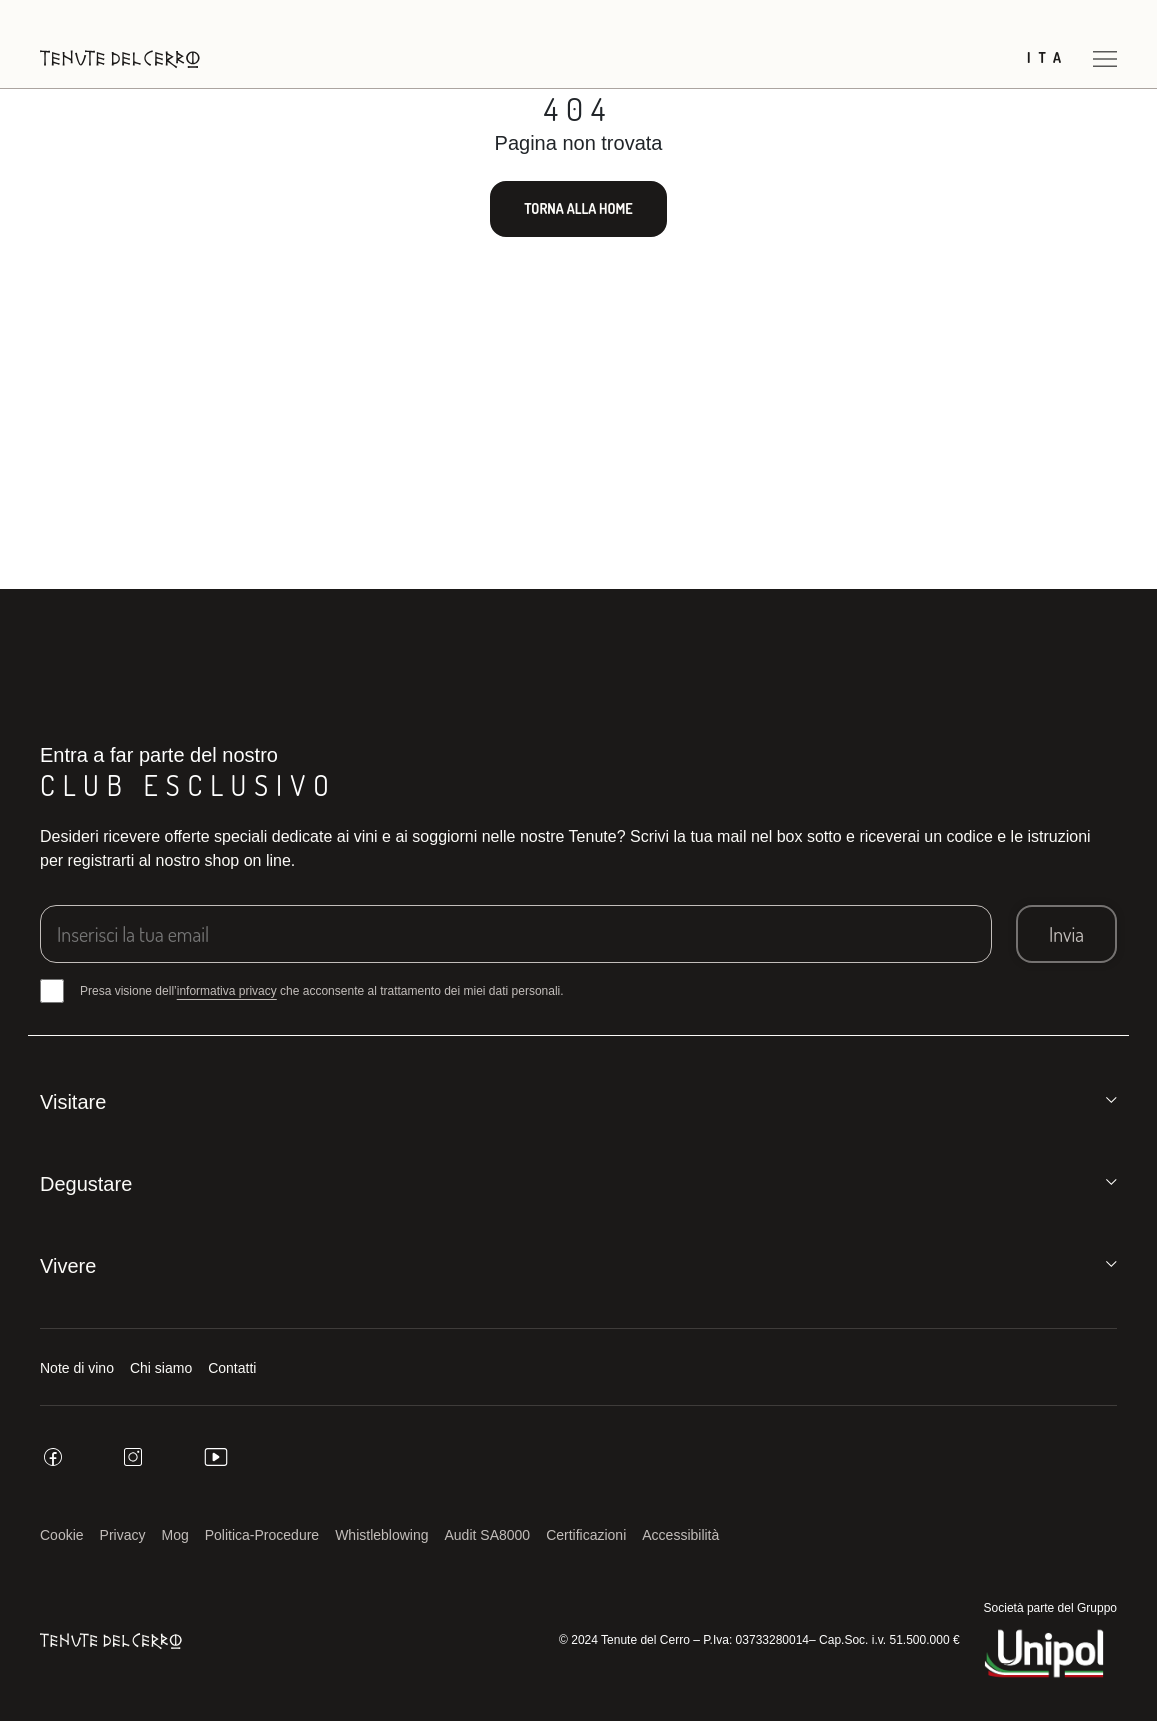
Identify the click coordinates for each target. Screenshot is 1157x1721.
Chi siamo (161, 1368)
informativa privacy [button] (227, 991)
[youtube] (216, 1457)
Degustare (86, 1184)
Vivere (68, 1266)
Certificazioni (586, 1535)
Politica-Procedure (262, 1535)
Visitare (73, 1102)
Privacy (123, 1535)
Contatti (232, 1368)
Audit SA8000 (488, 1535)
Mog (175, 1535)
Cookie (62, 1535)
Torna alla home (578, 208)
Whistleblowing (381, 1535)
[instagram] (133, 1457)
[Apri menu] (1105, 58)
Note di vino (77, 1368)
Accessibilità (680, 1535)
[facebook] (53, 1457)
